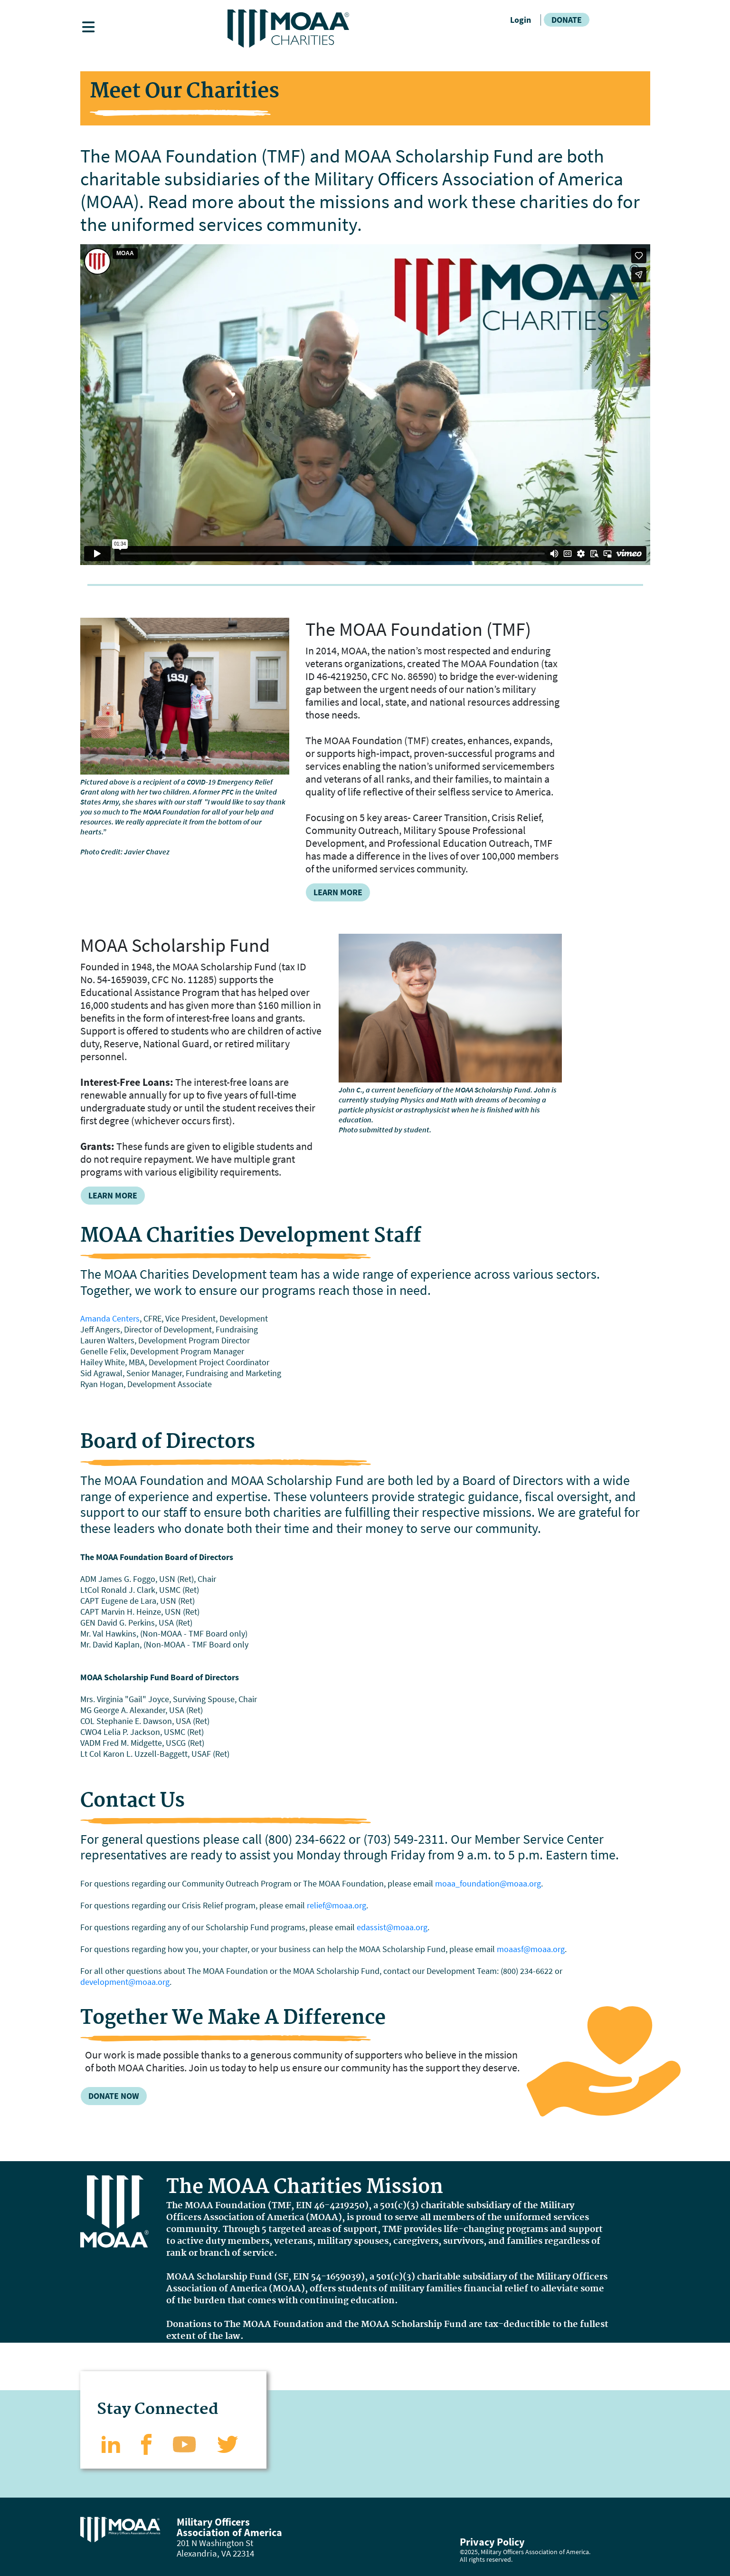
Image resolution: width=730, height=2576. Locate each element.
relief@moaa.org (336, 1905)
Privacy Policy (492, 2541)
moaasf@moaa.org (531, 1949)
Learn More (337, 892)
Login (520, 19)
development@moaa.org (125, 1981)
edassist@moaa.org (392, 1927)
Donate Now (113, 2095)
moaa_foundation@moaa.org (488, 1883)
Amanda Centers (110, 1318)
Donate (566, 19)
